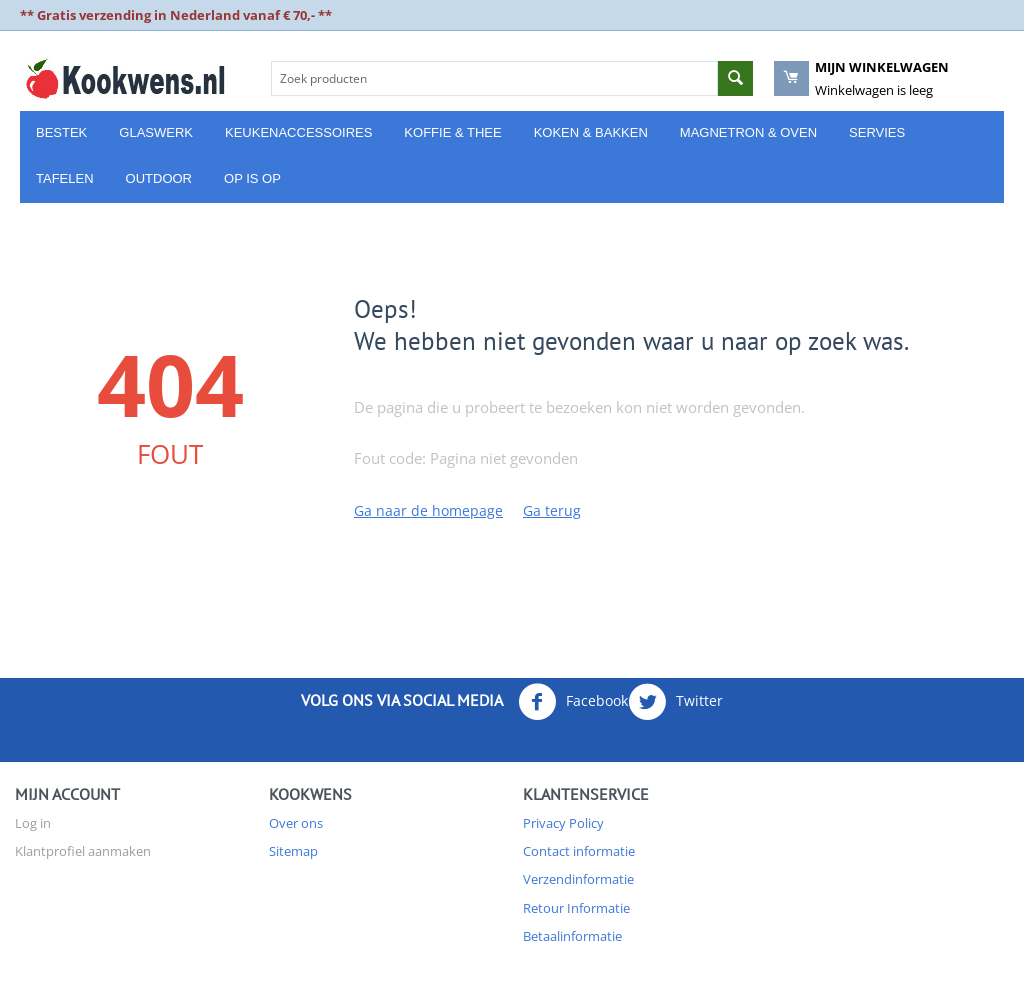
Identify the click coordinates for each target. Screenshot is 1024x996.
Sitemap (293, 851)
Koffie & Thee (452, 132)
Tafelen (65, 178)
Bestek (61, 132)
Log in (33, 823)
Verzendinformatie (578, 879)
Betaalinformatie (572, 936)
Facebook (573, 702)
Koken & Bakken (591, 132)
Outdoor (159, 178)
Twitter (675, 702)
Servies (877, 132)
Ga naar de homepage (428, 510)
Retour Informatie (576, 908)
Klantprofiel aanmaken (83, 851)
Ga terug (552, 510)
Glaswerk (156, 132)
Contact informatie (579, 851)
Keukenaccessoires (298, 132)
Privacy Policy (563, 823)
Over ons (296, 823)
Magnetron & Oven (748, 132)
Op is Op (252, 178)
